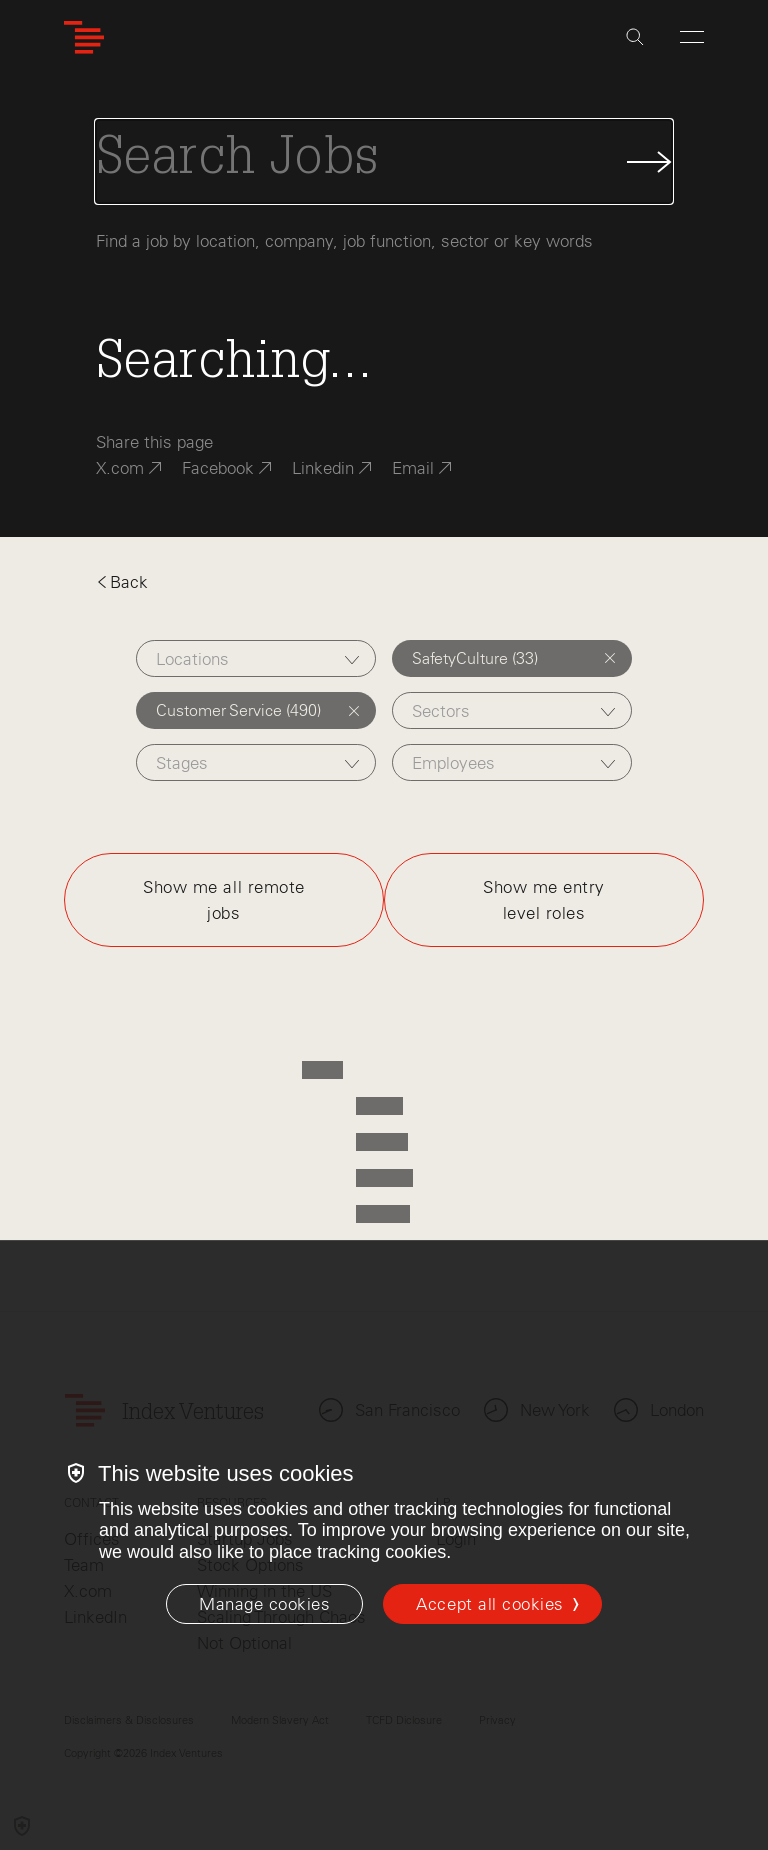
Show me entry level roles (544, 900)
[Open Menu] (692, 37)
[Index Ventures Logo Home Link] (84, 37)
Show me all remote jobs (223, 900)
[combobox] (256, 658)
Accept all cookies (489, 1604)
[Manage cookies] (264, 1604)
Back (122, 582)
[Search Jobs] (384, 161)
